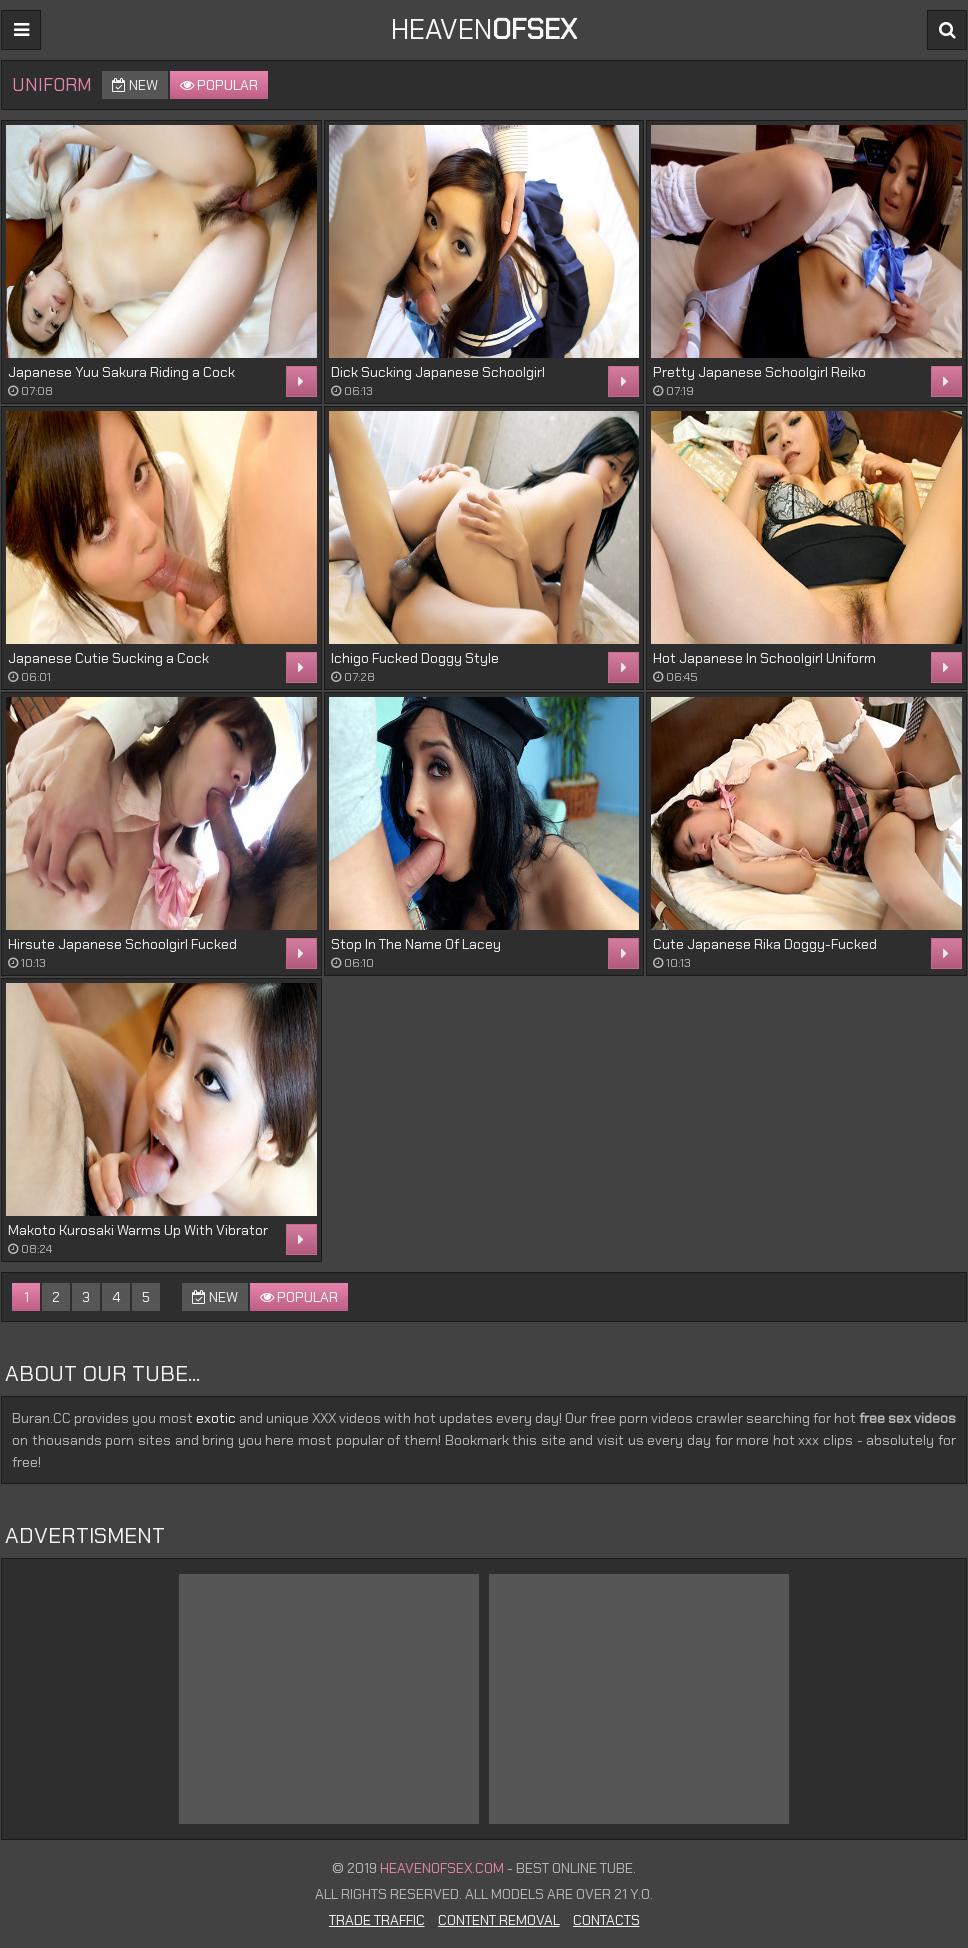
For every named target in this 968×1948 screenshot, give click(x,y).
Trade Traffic (377, 1920)
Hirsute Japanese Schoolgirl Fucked (122, 944)
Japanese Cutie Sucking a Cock (108, 658)
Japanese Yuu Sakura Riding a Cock (121, 372)
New (135, 85)
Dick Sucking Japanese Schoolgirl (438, 372)
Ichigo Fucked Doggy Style (415, 658)
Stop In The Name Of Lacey (416, 944)
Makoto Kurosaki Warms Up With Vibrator (138, 1230)
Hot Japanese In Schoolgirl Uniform (764, 658)
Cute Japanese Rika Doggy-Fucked (765, 944)
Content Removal (499, 1920)
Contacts (606, 1920)
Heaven (484, 29)
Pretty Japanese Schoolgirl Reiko (759, 372)
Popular (219, 85)
